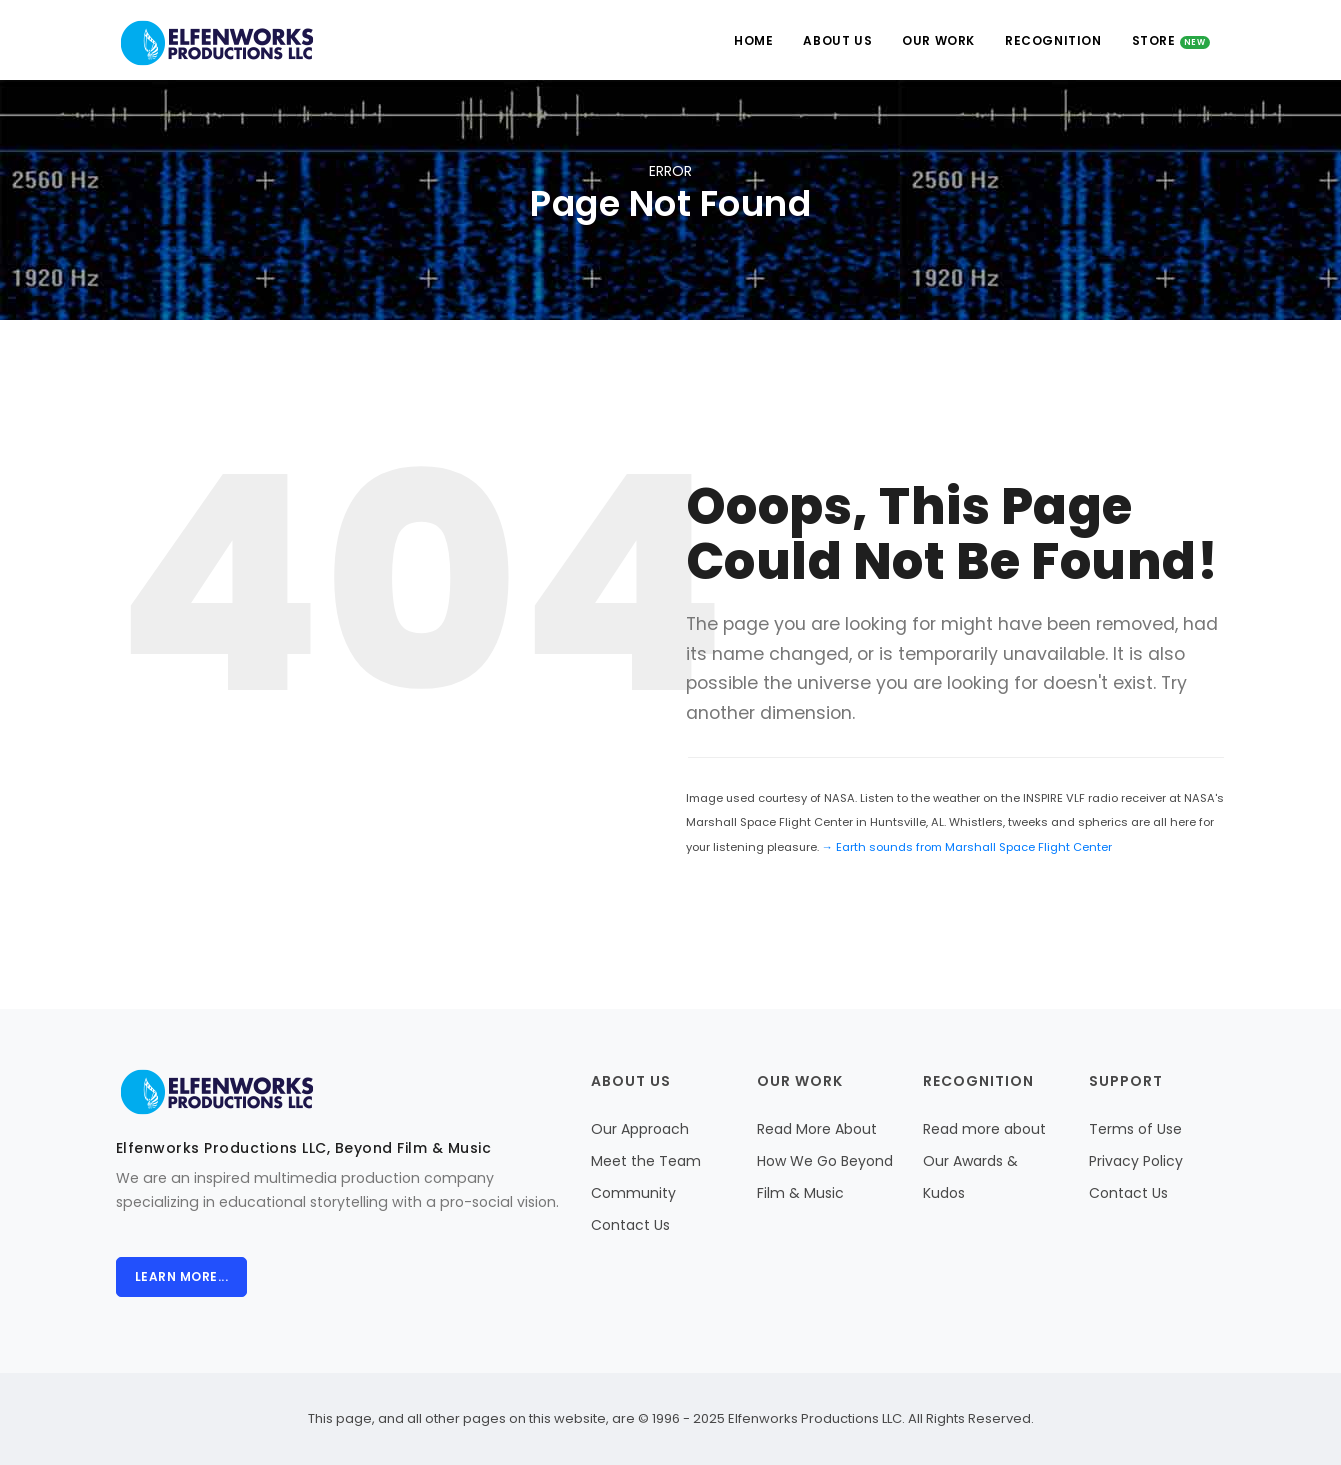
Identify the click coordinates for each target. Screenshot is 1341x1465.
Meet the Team (646, 1161)
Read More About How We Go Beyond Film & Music (825, 1161)
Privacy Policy (1136, 1161)
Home (753, 40)
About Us (837, 40)
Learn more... (182, 1276)
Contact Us (630, 1225)
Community (633, 1193)
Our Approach (640, 1129)
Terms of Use (1135, 1129)
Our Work (938, 40)
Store (1171, 40)
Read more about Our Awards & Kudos (984, 1161)
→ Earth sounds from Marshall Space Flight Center (967, 847)
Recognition (1053, 40)
